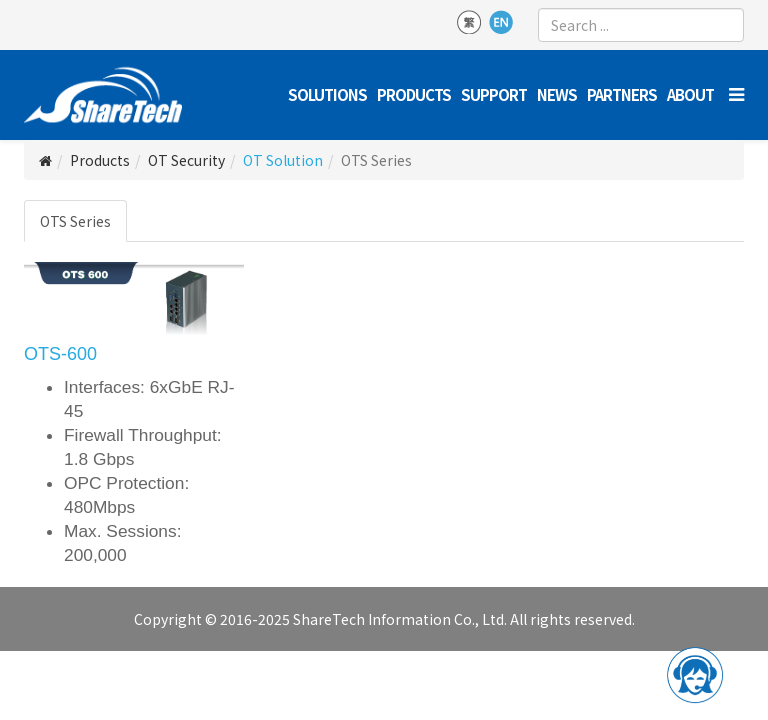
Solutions (327, 94)
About (690, 94)
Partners (622, 94)
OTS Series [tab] (75, 221)
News (557, 94)
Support (494, 94)
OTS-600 (60, 354)
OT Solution (283, 160)
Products (414, 94)
